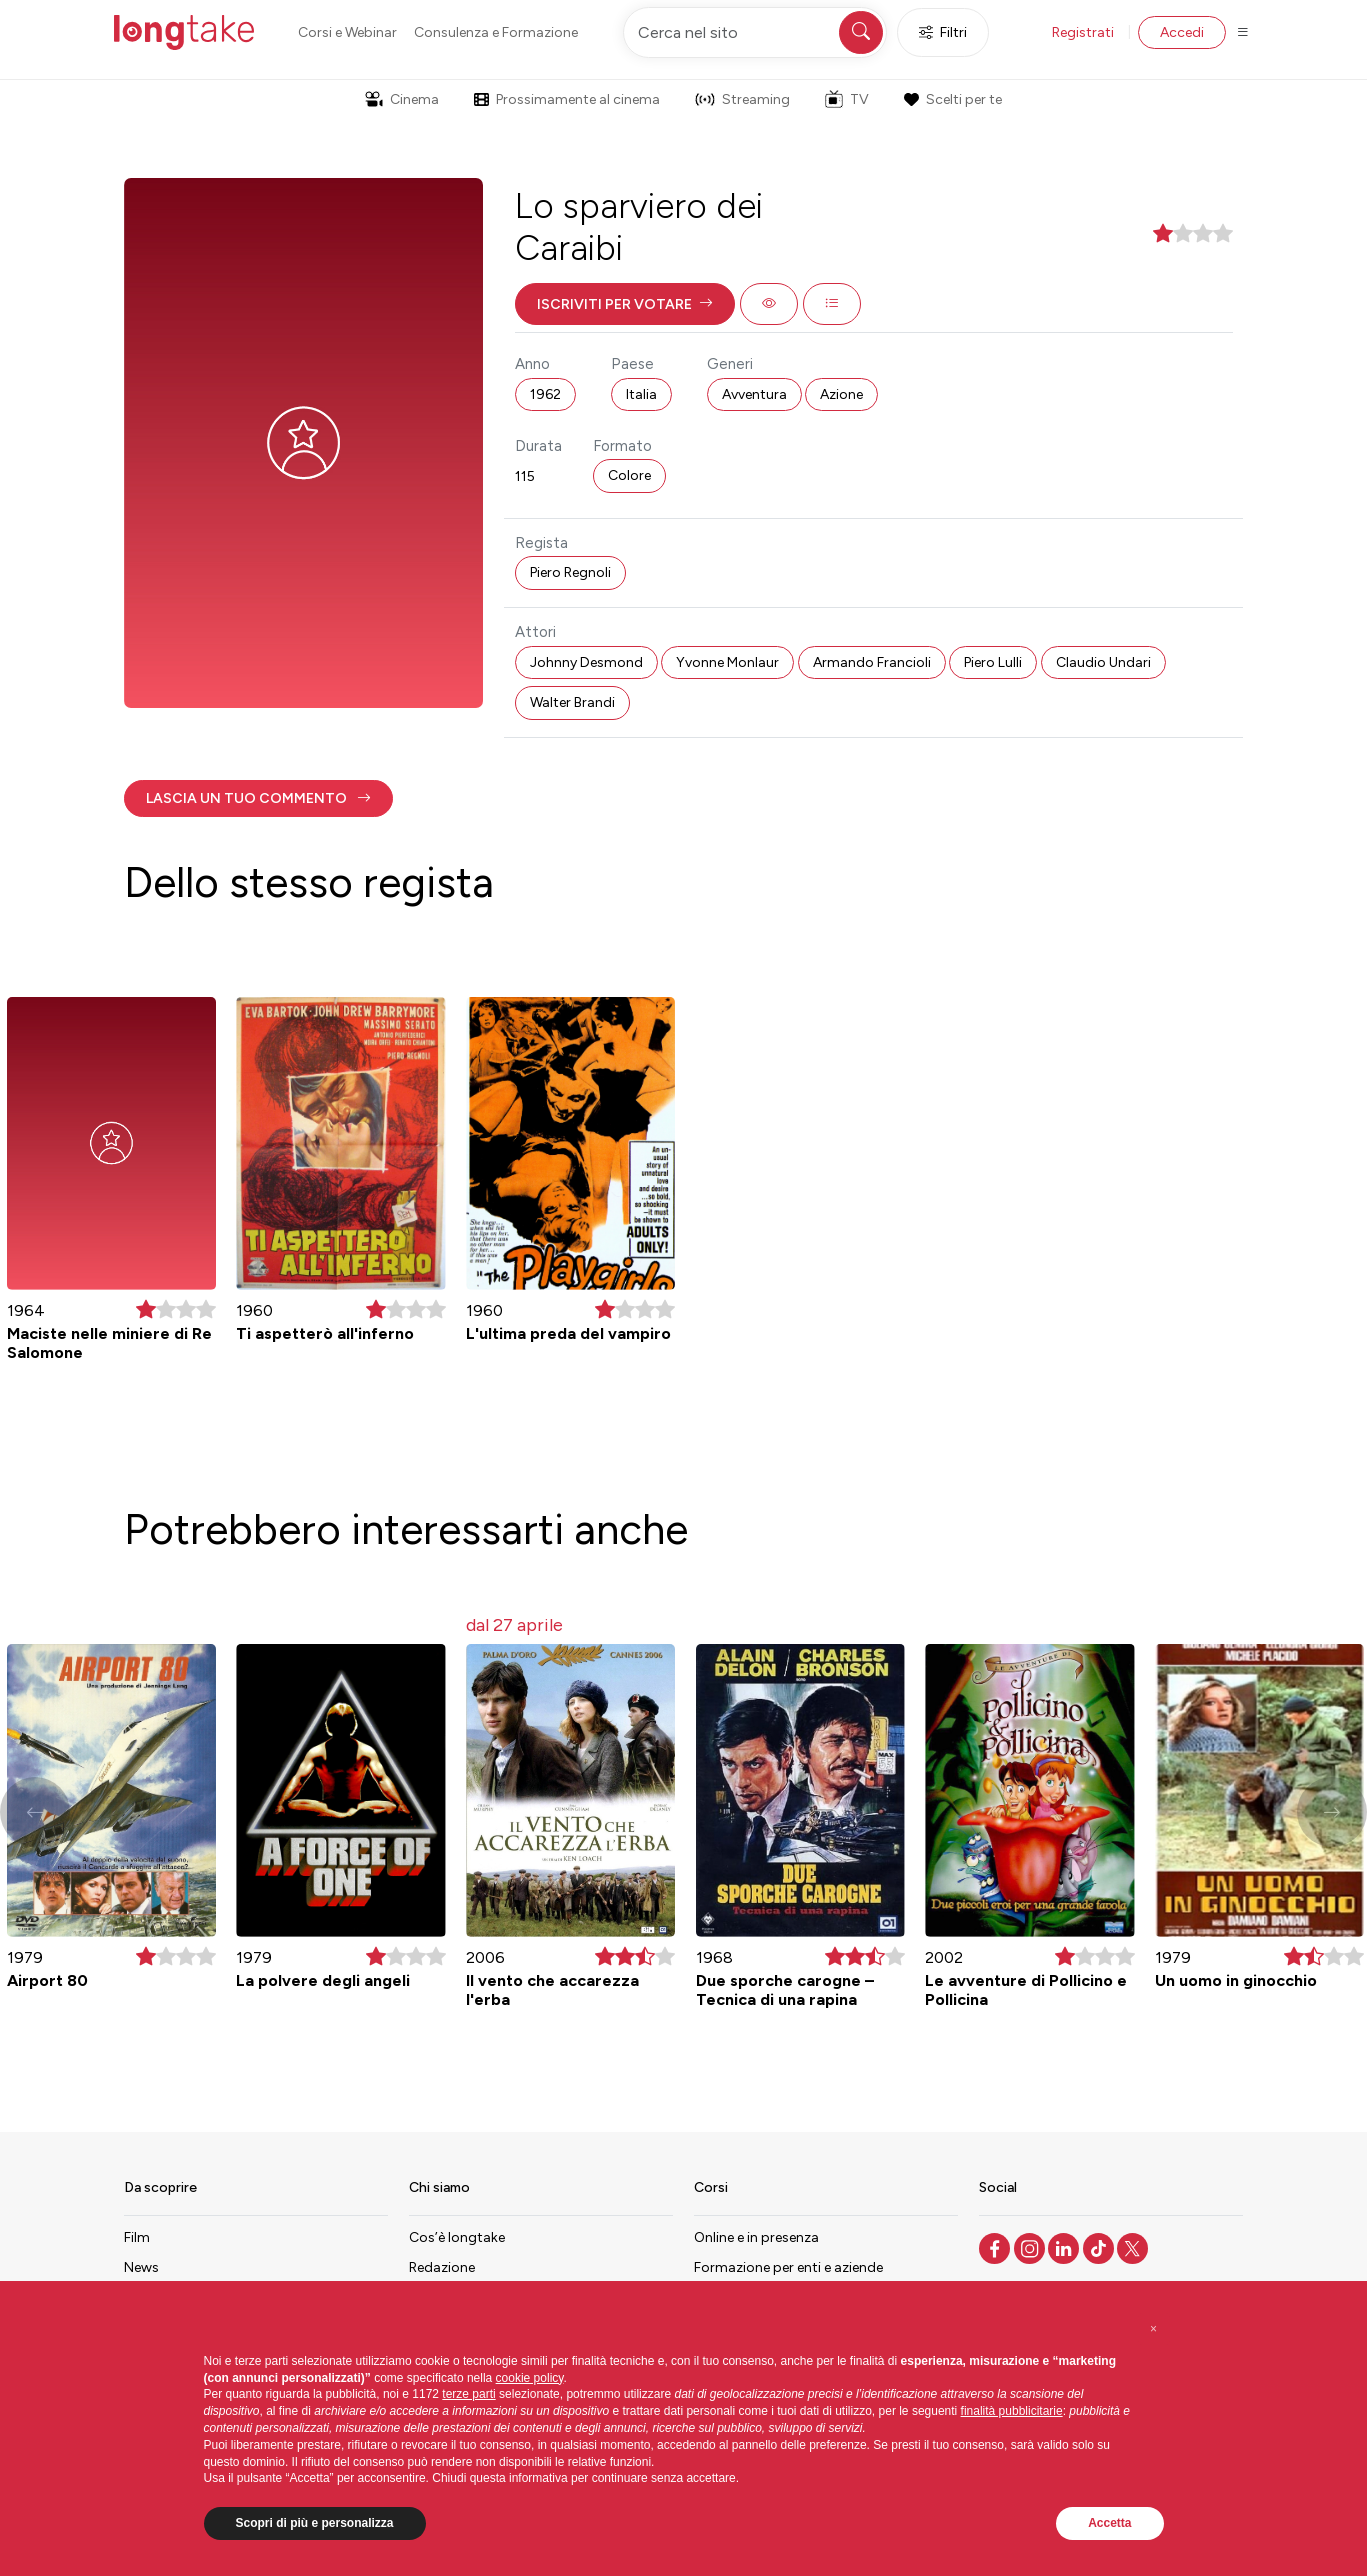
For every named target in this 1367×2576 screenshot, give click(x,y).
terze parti (468, 2394)
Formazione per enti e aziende (788, 2267)
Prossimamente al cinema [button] (567, 99)
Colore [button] (629, 475)
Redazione (442, 2267)
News (141, 2267)
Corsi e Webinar (347, 32)
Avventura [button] (754, 394)
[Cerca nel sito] (755, 32)
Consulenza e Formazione (496, 32)
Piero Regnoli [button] (570, 572)
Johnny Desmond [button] (586, 662)
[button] (625, 304)
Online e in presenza (756, 2237)
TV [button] (847, 99)
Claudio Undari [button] (1103, 662)
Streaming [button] (742, 99)
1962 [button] (545, 394)
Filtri (943, 32)
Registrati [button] (1083, 32)
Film (137, 2237)
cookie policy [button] (530, 2378)
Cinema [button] (402, 99)
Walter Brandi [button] (572, 702)
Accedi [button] (1182, 32)
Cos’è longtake (457, 2237)
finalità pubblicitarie (1012, 2411)
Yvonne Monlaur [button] (727, 662)
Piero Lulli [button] (993, 662)
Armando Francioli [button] (872, 662)
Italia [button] (641, 394)
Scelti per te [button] (953, 99)
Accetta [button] (1109, 2523)
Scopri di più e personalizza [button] (315, 2523)
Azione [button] (841, 394)
